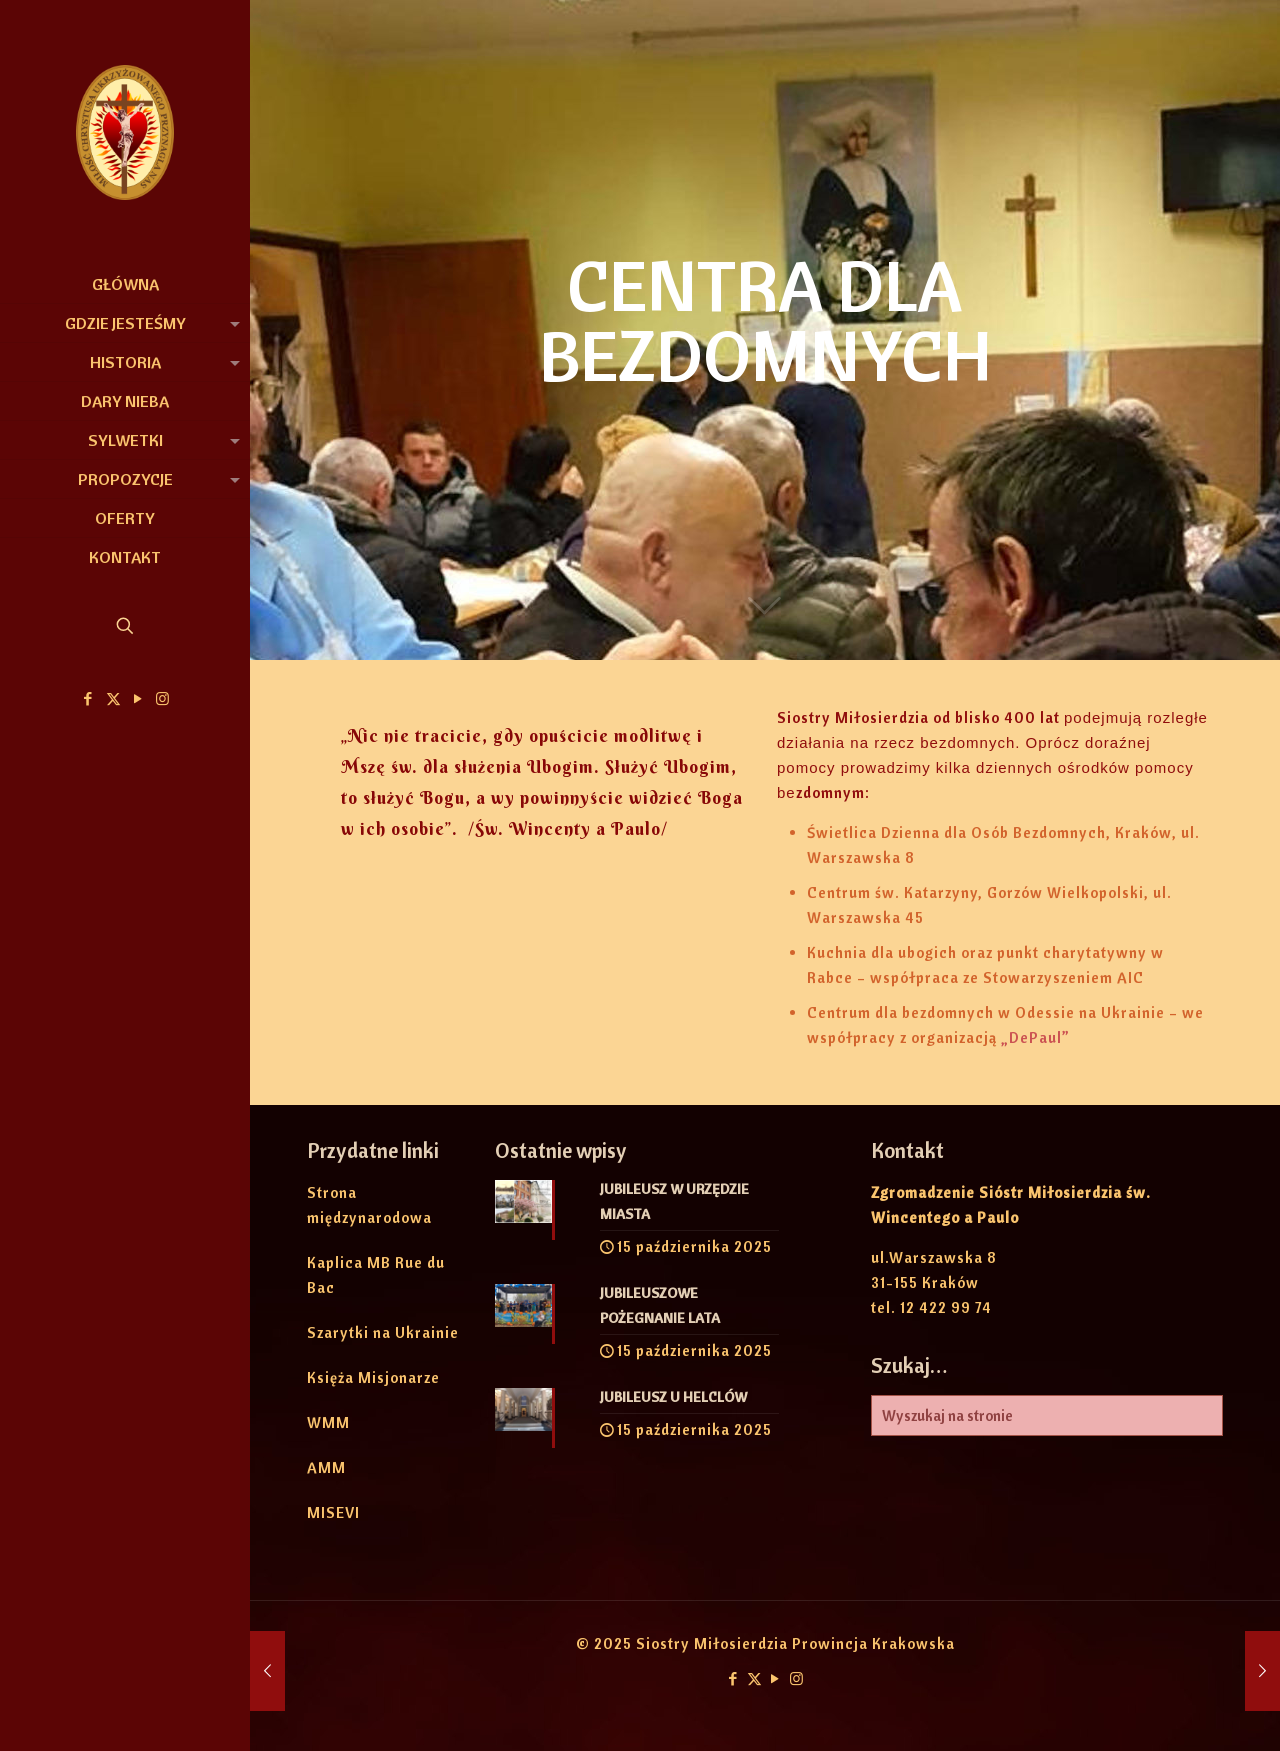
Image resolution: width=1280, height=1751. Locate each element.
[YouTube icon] (138, 698)
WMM (328, 1422)
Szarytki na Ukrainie (383, 1332)
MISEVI (333, 1512)
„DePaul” (1035, 1037)
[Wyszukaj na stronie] (1047, 1415)
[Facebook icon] (88, 698)
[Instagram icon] (163, 698)
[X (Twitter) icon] (113, 698)
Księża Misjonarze (373, 1377)
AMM (326, 1467)
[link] (231, 323)
